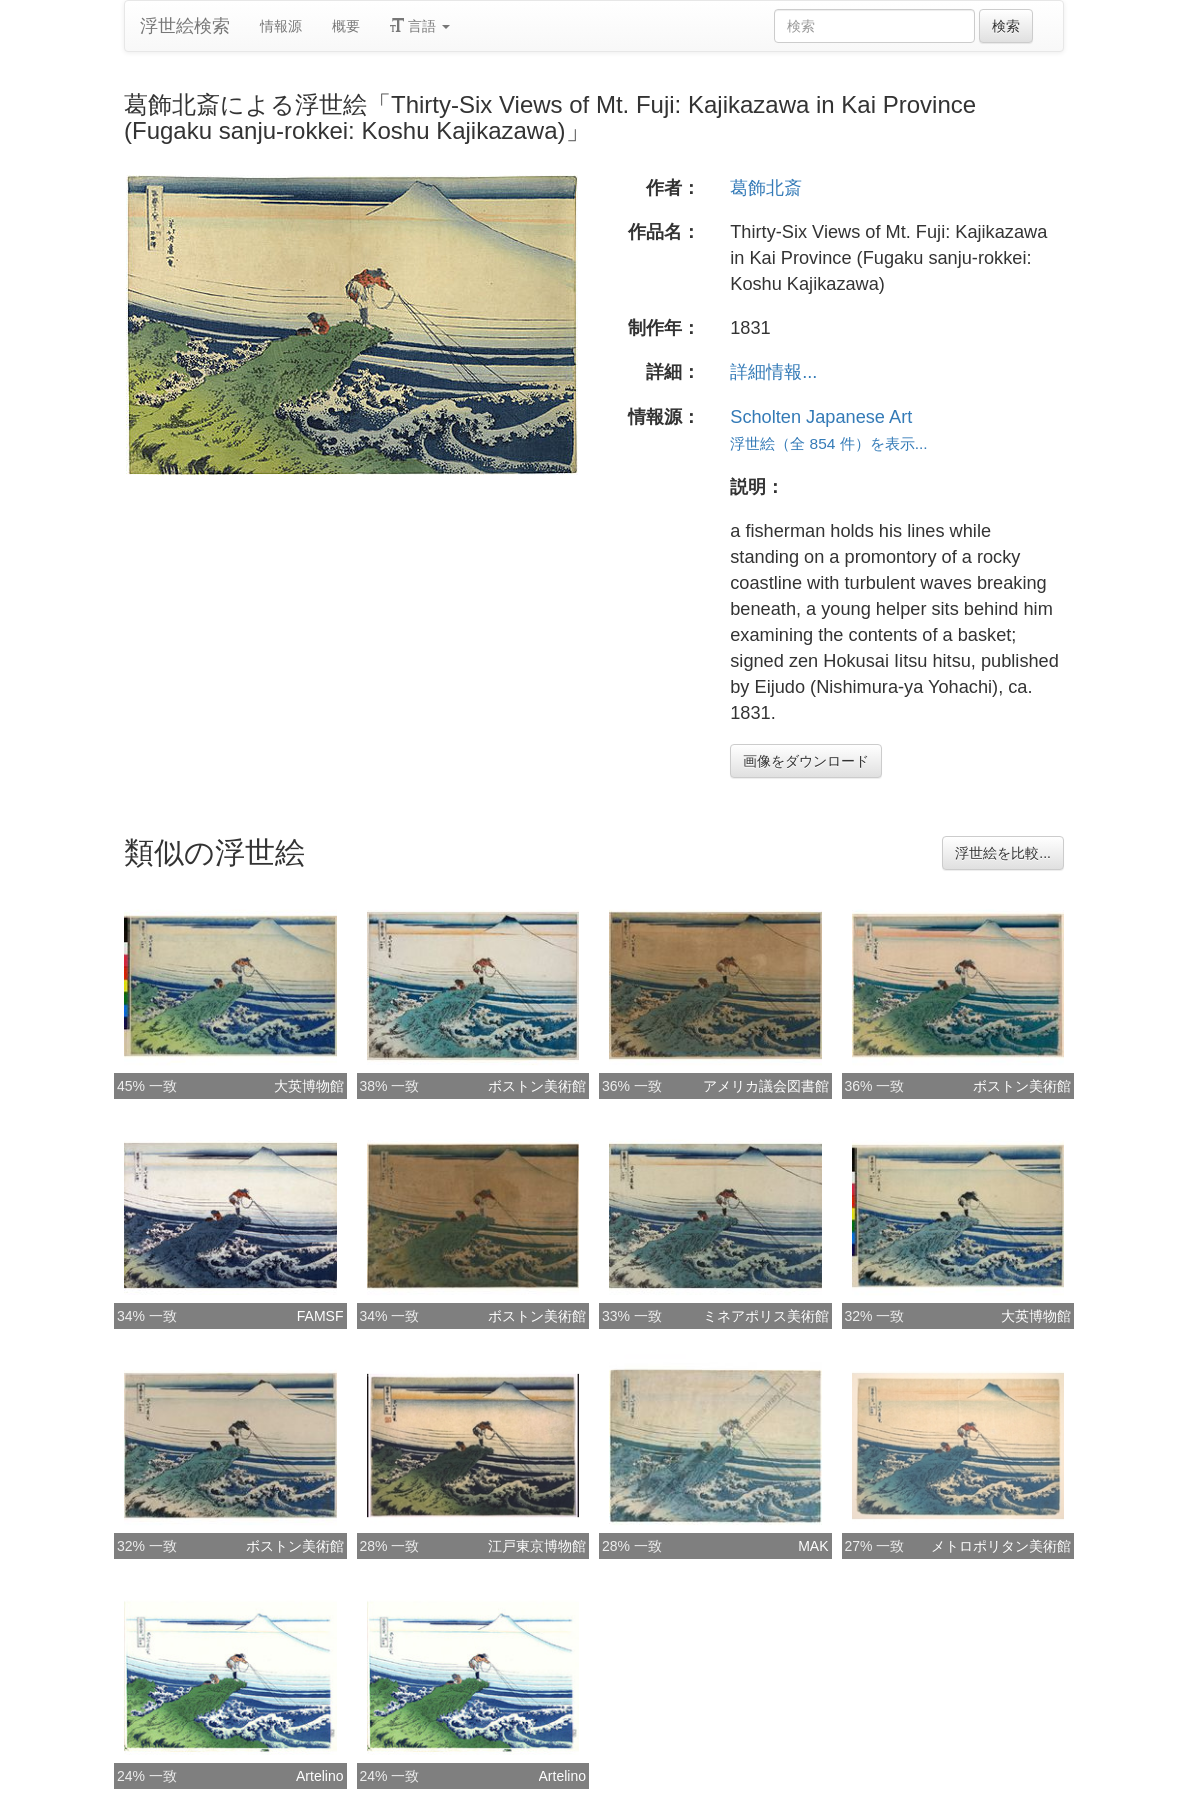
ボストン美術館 (537, 1086)
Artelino (319, 1776)
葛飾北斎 (766, 188)
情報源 (281, 26)
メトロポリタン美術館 (1001, 1546)
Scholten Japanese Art (821, 417)
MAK (813, 1546)
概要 (346, 26)
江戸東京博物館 (537, 1546)
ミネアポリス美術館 (766, 1316)
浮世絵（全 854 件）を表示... (828, 443)
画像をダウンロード (806, 761)
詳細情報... (773, 372)
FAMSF (320, 1316)
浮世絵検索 (185, 26)
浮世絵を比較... (1003, 853)
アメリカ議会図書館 (766, 1086)
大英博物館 (309, 1086)
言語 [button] (420, 26)
